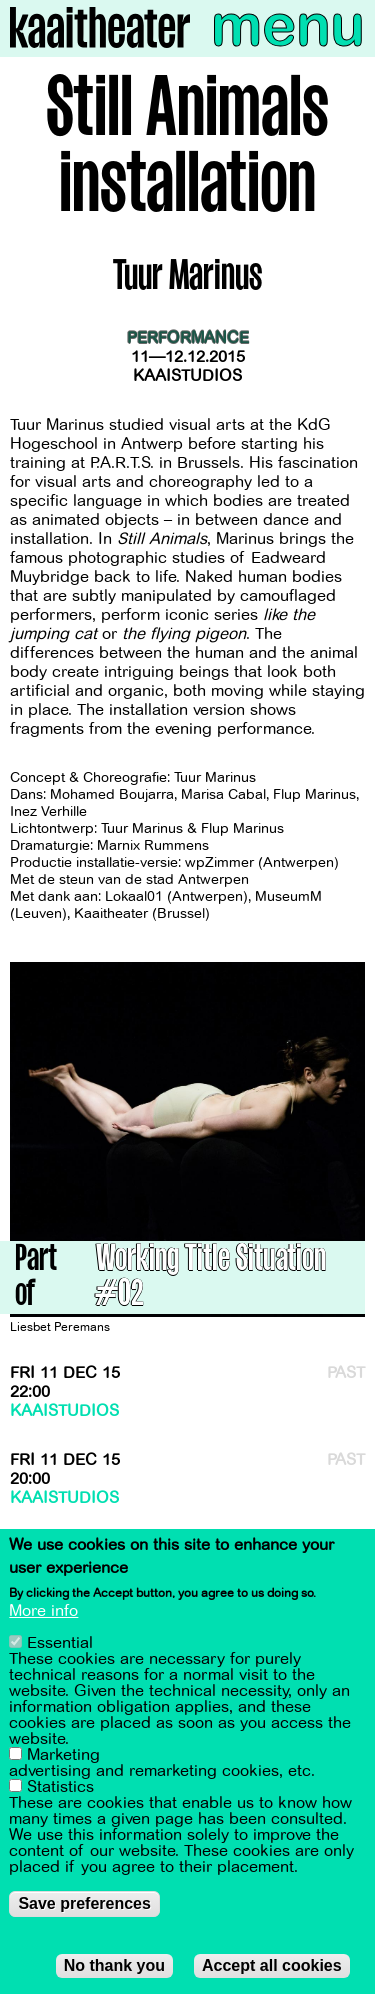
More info (43, 1612)
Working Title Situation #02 (211, 1279)
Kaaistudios (187, 376)
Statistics (60, 1788)
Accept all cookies (272, 1966)
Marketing (63, 1756)
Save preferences (84, 1904)
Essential (60, 1644)
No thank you (114, 1966)
